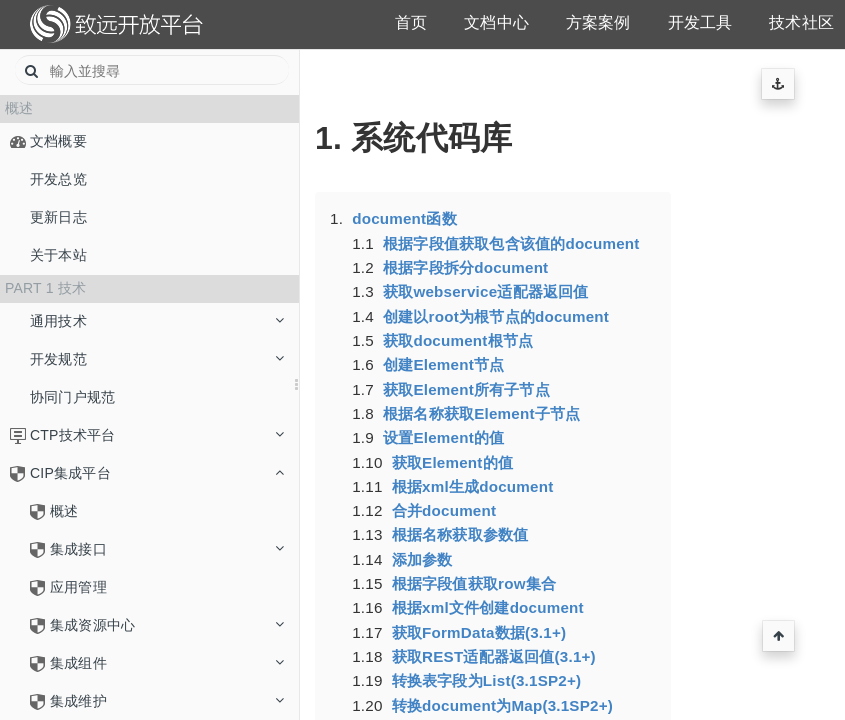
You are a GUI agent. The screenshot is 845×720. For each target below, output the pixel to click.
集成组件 (167, 663)
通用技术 (157, 321)
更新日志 (58, 217)
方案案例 (598, 22)
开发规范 (157, 359)
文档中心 (496, 22)
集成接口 (167, 549)
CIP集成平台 (157, 473)
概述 (64, 511)
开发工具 (700, 22)
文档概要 (58, 141)
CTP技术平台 (157, 435)
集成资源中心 (167, 625)
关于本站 (58, 255)
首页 (411, 22)
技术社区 (801, 22)
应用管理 (78, 587)
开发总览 (58, 179)
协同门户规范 (72, 397)
